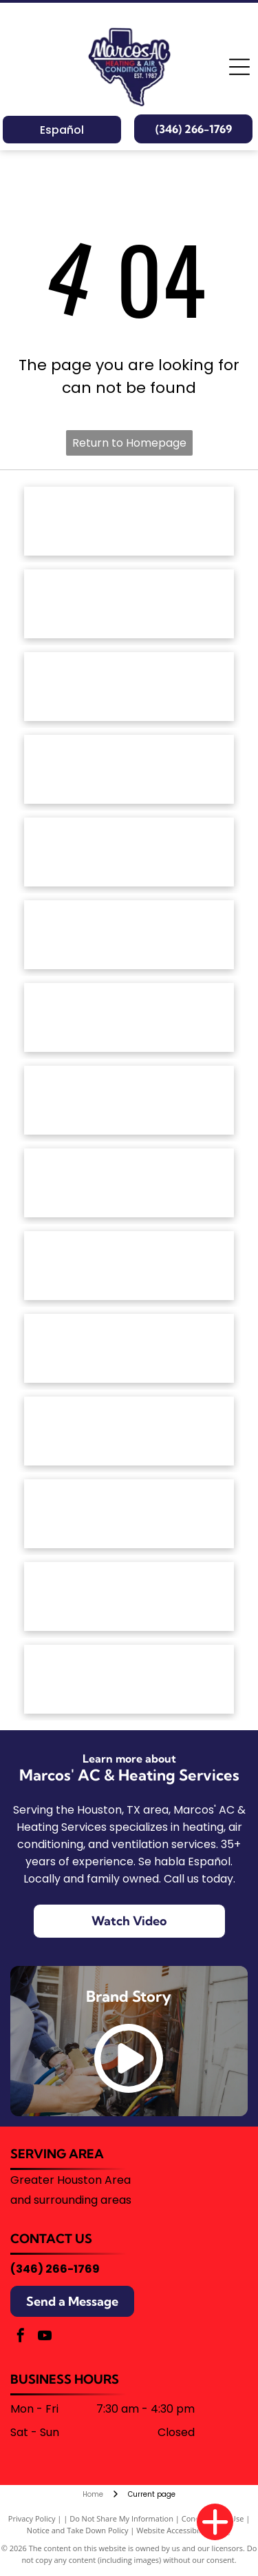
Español (62, 130)
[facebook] (20, 2337)
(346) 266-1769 (55, 2269)
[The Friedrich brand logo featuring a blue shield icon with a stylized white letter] (129, 934)
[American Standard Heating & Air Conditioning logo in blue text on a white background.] (129, 603)
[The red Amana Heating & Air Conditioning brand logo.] (129, 521)
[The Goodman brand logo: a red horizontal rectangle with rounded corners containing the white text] (129, 1017)
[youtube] (44, 2337)
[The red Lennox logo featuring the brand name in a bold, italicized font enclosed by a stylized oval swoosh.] (129, 1100)
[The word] (129, 1348)
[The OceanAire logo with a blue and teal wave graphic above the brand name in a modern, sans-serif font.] (129, 1182)
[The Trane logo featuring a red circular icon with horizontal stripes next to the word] (129, 1431)
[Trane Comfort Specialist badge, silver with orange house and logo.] (129, 1513)
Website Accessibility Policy (183, 2530)
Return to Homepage (129, 443)
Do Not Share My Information (121, 2518)
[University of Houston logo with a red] (129, 1596)
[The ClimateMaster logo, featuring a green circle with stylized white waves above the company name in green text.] (129, 852)
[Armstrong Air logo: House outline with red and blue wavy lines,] (129, 686)
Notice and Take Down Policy (78, 2530)
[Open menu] (239, 67)
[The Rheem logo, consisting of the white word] (129, 1265)
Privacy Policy (32, 2518)
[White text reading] (129, 769)
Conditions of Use (213, 2518)
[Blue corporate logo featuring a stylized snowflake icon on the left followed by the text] (129, 1679)
